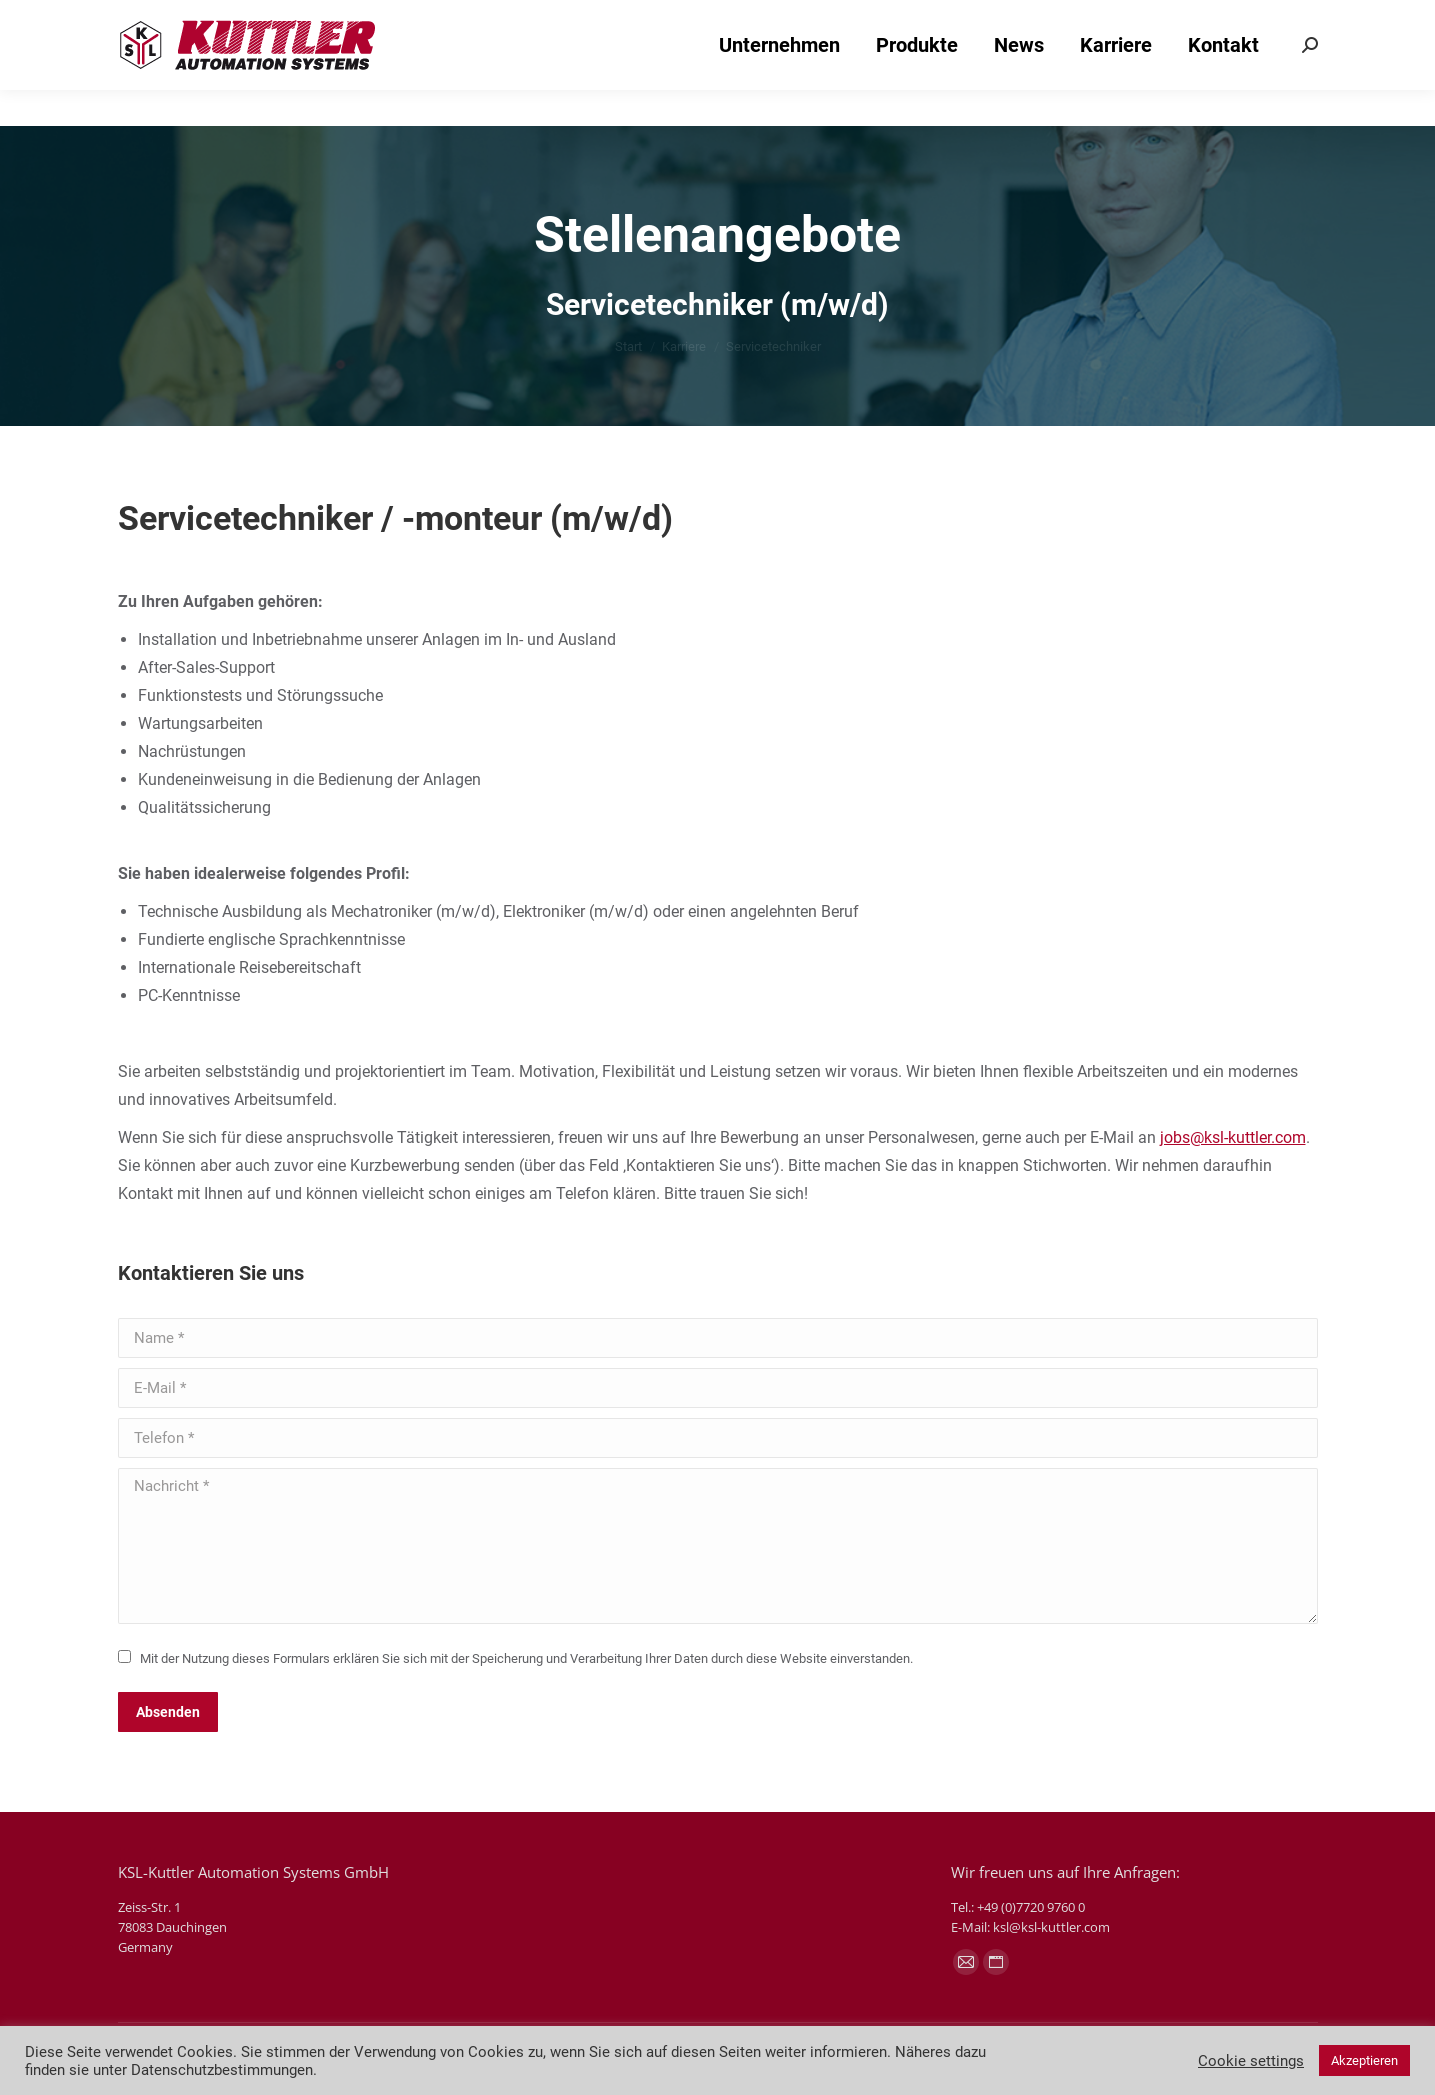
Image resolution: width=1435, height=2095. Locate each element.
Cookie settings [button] (1251, 2061)
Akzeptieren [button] (1364, 2060)
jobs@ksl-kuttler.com (1233, 1137)
